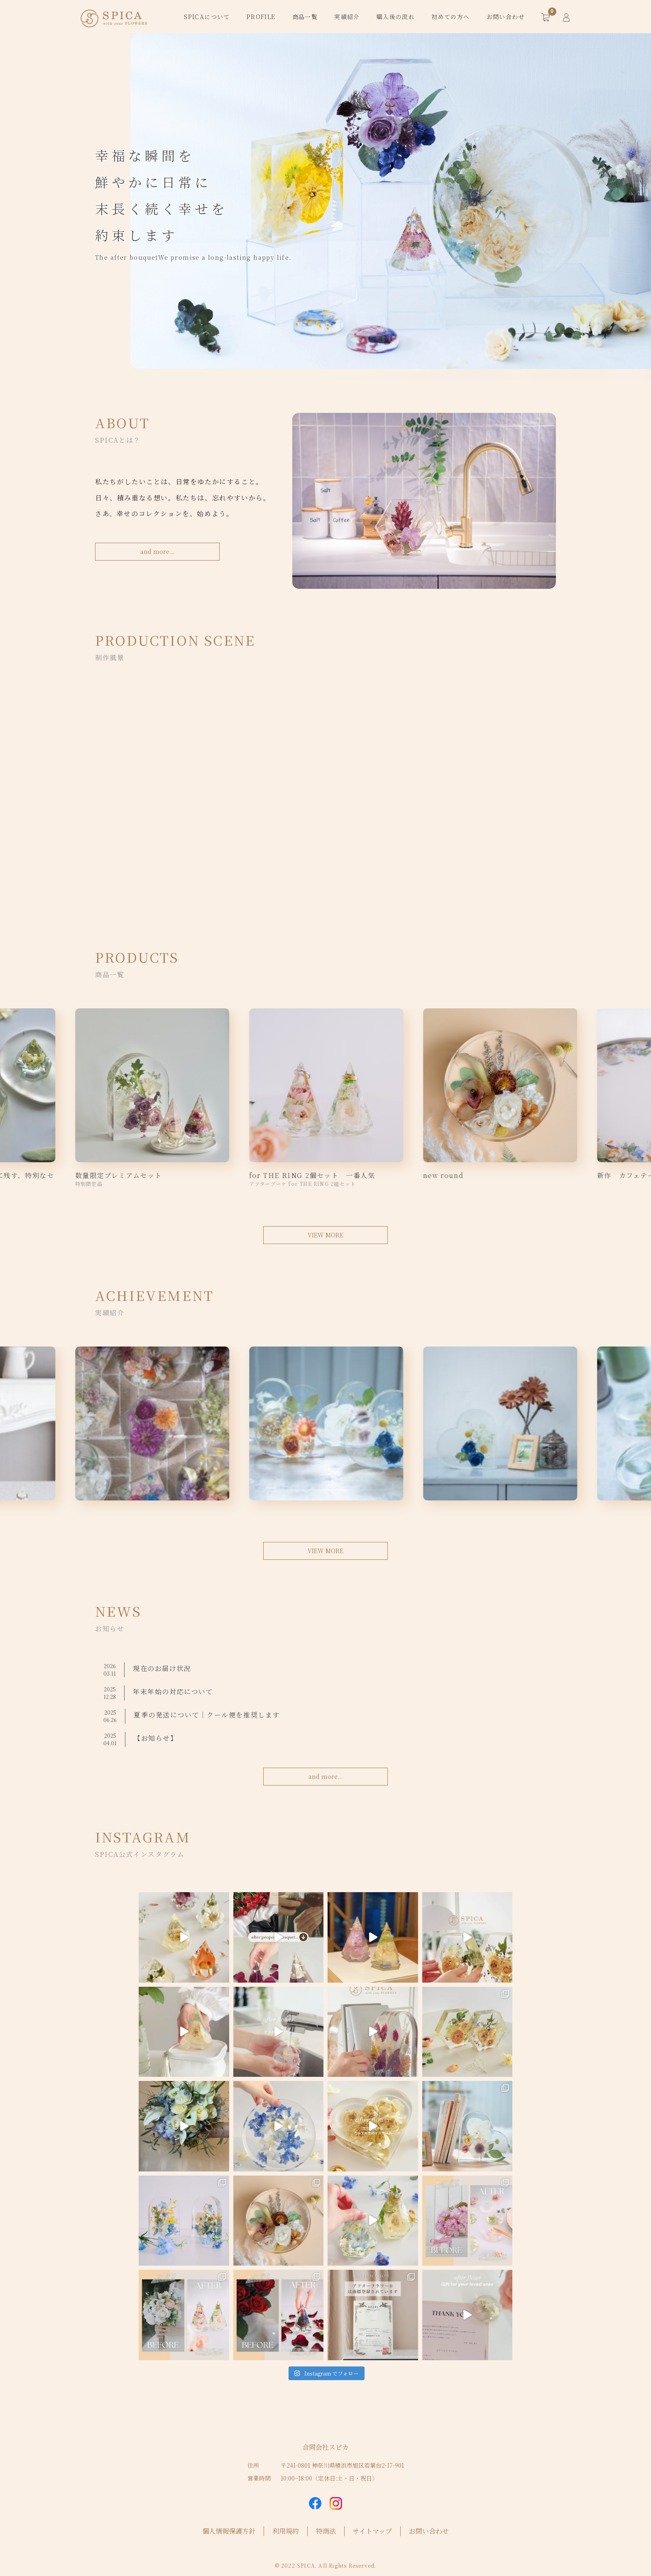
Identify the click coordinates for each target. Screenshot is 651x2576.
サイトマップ (372, 2531)
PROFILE (261, 16)
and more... (157, 551)
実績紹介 (347, 16)
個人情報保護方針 (228, 2531)
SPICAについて (207, 16)
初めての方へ (450, 16)
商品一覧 (305, 16)
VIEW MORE (325, 1235)
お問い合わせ (506, 16)
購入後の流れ (396, 16)
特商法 (326, 2531)
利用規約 (285, 2531)
